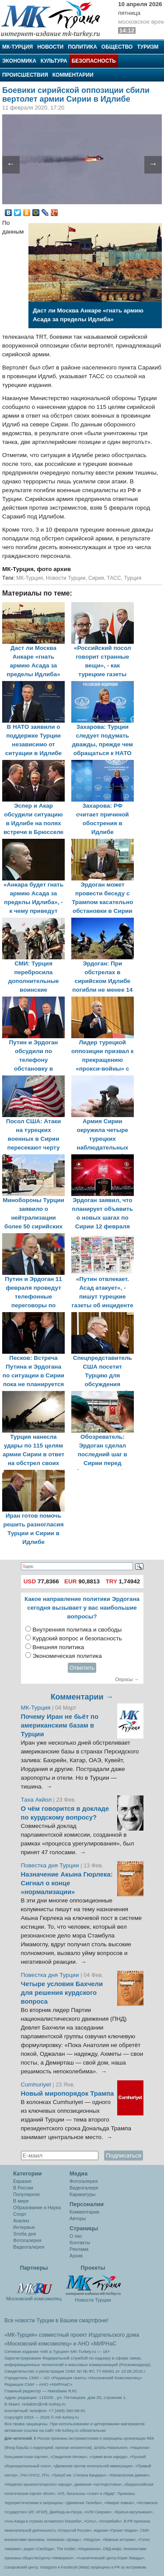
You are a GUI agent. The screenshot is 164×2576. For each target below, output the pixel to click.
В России (23, 2187)
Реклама (79, 2249)
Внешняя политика (58, 1647)
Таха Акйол (36, 1799)
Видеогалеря (84, 2187)
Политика (82, 47)
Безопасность (94, 61)
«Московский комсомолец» (38, 2344)
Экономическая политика (67, 1656)
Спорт (19, 2214)
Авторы (78, 2218)
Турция (132, 578)
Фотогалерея (27, 2240)
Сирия (96, 578)
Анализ (21, 2220)
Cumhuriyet (37, 2084)
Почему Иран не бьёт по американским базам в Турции (60, 1725)
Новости (50, 47)
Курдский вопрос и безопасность (77, 1638)
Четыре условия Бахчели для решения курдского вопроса (62, 1992)
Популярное (26, 2194)
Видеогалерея (28, 2247)
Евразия (22, 2181)
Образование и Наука (37, 2207)
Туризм (147, 47)
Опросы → (127, 1679)
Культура (54, 61)
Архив (76, 2255)
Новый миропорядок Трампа (67, 2093)
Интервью (24, 2227)
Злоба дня (24, 2233)
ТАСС (114, 578)
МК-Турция (17, 47)
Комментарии (73, 75)
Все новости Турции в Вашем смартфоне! (56, 2320)
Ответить (82, 1667)
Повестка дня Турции (51, 1865)
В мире (21, 2200)
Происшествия (25, 75)
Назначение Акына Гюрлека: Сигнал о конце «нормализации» (67, 1883)
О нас (76, 2236)
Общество (117, 47)
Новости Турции (65, 578)
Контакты (80, 2242)
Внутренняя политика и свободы (77, 1629)
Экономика (19, 61)
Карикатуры (82, 2194)
